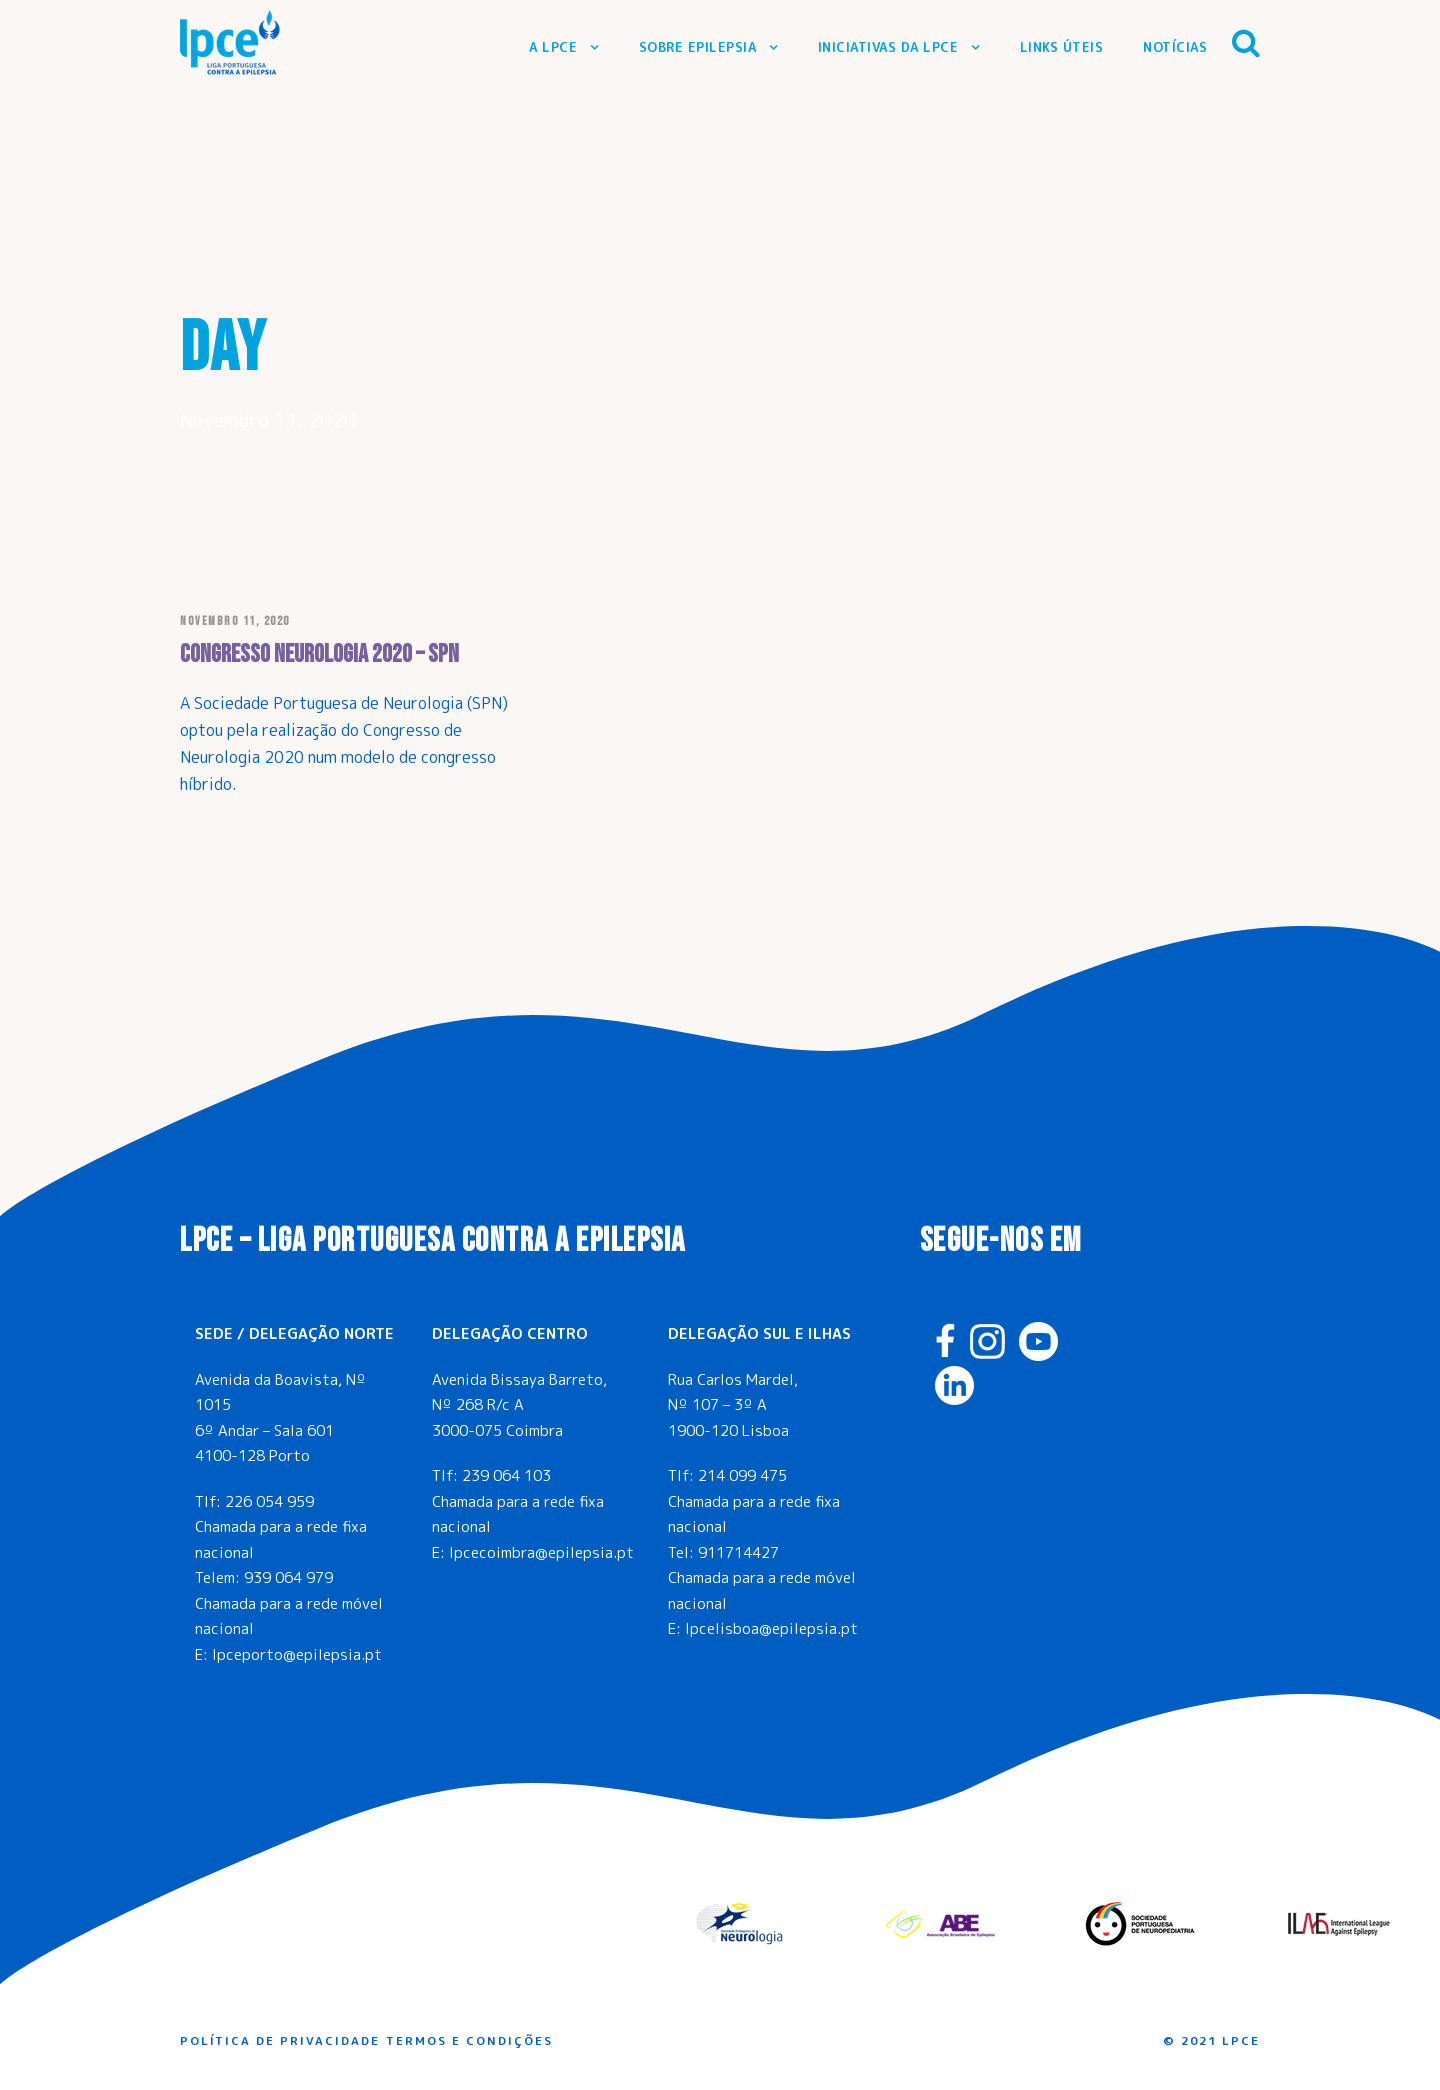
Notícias (1175, 47)
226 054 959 (269, 1501)
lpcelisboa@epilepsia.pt (771, 1628)
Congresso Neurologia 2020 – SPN (319, 654)
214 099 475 (742, 1475)
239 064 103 (506, 1475)
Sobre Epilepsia (698, 47)
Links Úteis (1062, 47)
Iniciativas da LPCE (888, 47)
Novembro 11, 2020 (235, 621)
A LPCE (553, 47)
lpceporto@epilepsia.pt (297, 1654)
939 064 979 (288, 1577)
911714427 (738, 1552)
